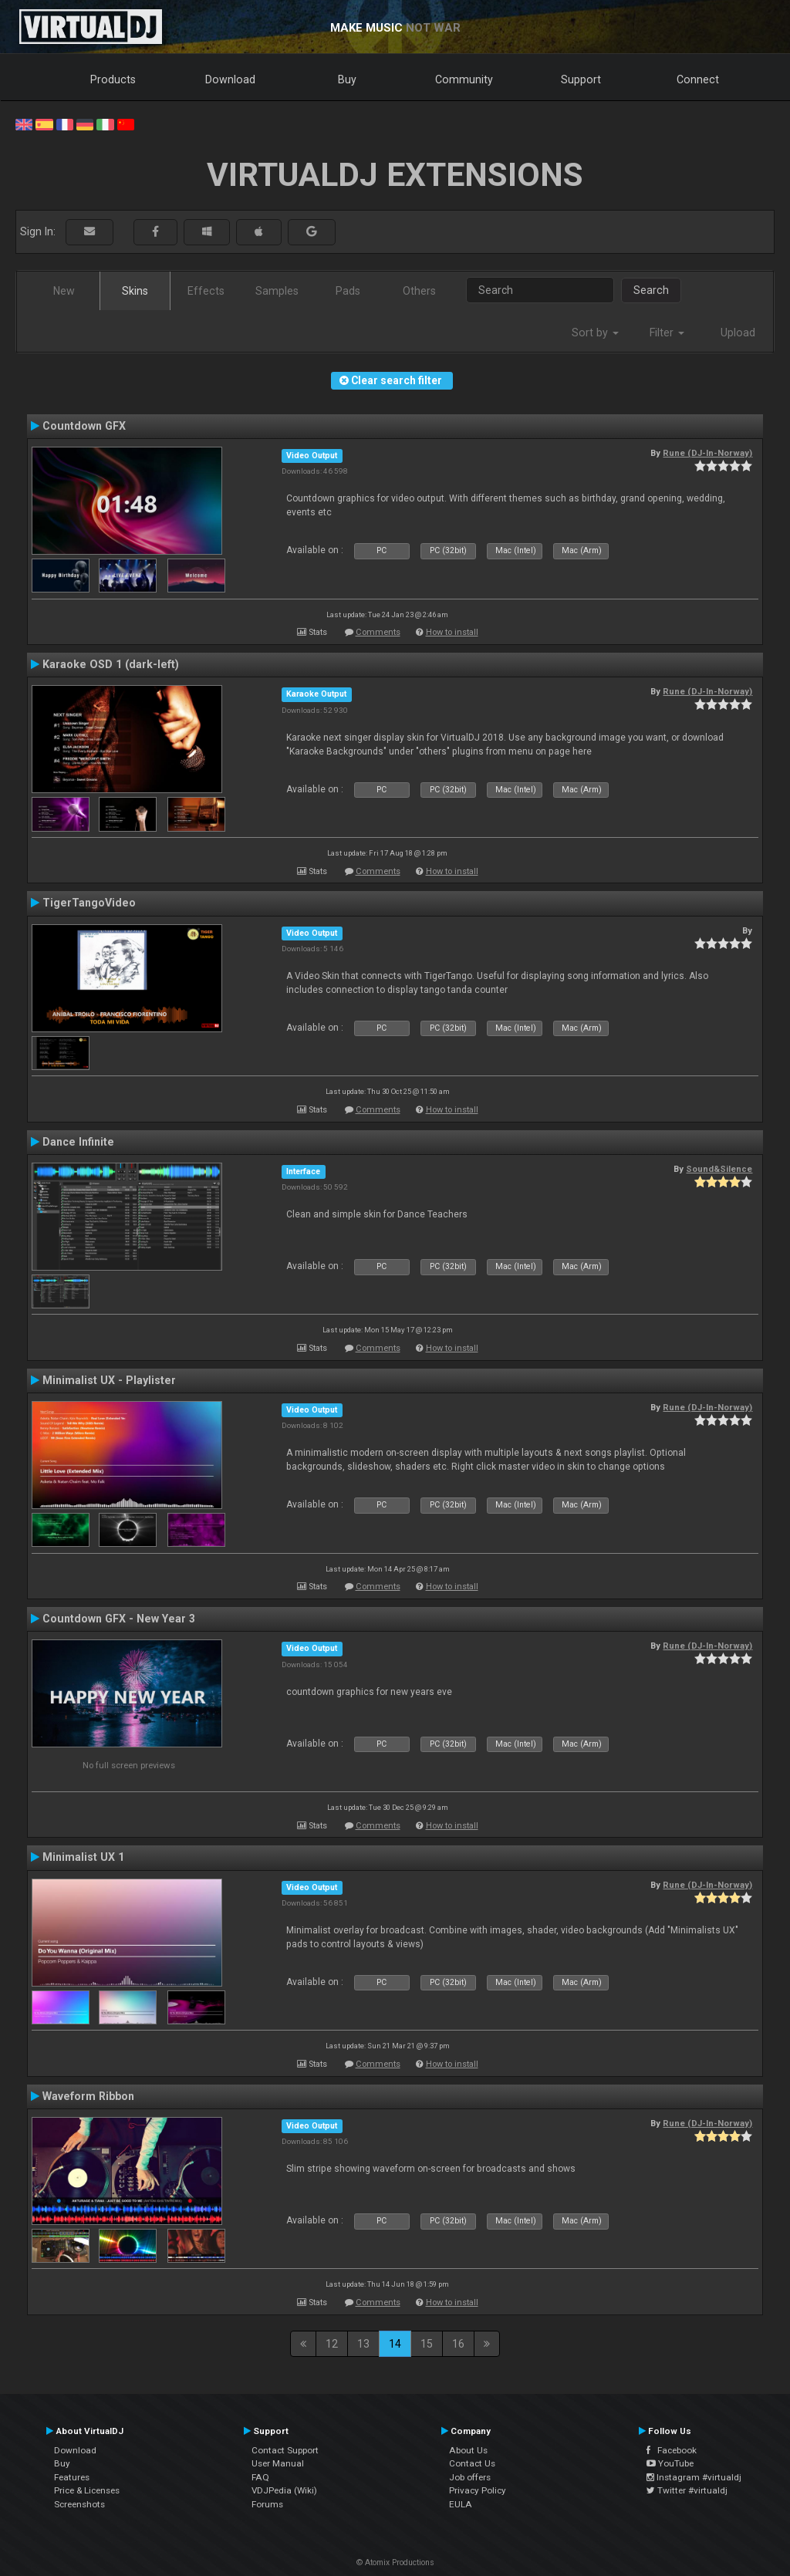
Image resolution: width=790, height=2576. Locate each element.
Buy (347, 79)
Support (581, 79)
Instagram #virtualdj (694, 2477)
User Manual (278, 2463)
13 (363, 2344)
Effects (206, 291)
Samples (277, 291)
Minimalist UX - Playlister (109, 1380)
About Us (468, 2450)
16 (458, 2344)
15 (426, 2344)
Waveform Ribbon (88, 2096)
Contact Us (472, 2463)
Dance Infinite (78, 1142)
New (64, 291)
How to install (452, 632)
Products (113, 79)
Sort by (595, 332)
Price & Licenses (87, 2490)
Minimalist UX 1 (83, 1857)
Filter (667, 332)
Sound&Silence (719, 1168)
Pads (348, 291)
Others (419, 291)
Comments (378, 632)
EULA (460, 2504)
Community (464, 79)
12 (332, 2344)
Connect (698, 79)
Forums (267, 2504)
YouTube (670, 2463)
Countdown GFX (84, 426)
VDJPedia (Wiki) (284, 2490)
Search (651, 290)
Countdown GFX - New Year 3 (118, 1618)
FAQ (260, 2477)
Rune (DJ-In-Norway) (707, 452)
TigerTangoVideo (89, 902)
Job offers (470, 2477)
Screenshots (79, 2504)
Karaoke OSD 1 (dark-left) (110, 664)
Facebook (672, 2450)
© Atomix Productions (395, 2562)
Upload (738, 332)
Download (230, 79)
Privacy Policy (477, 2490)
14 (395, 2344)
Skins (135, 291)
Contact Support (285, 2450)
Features (71, 2477)
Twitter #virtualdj (687, 2490)
